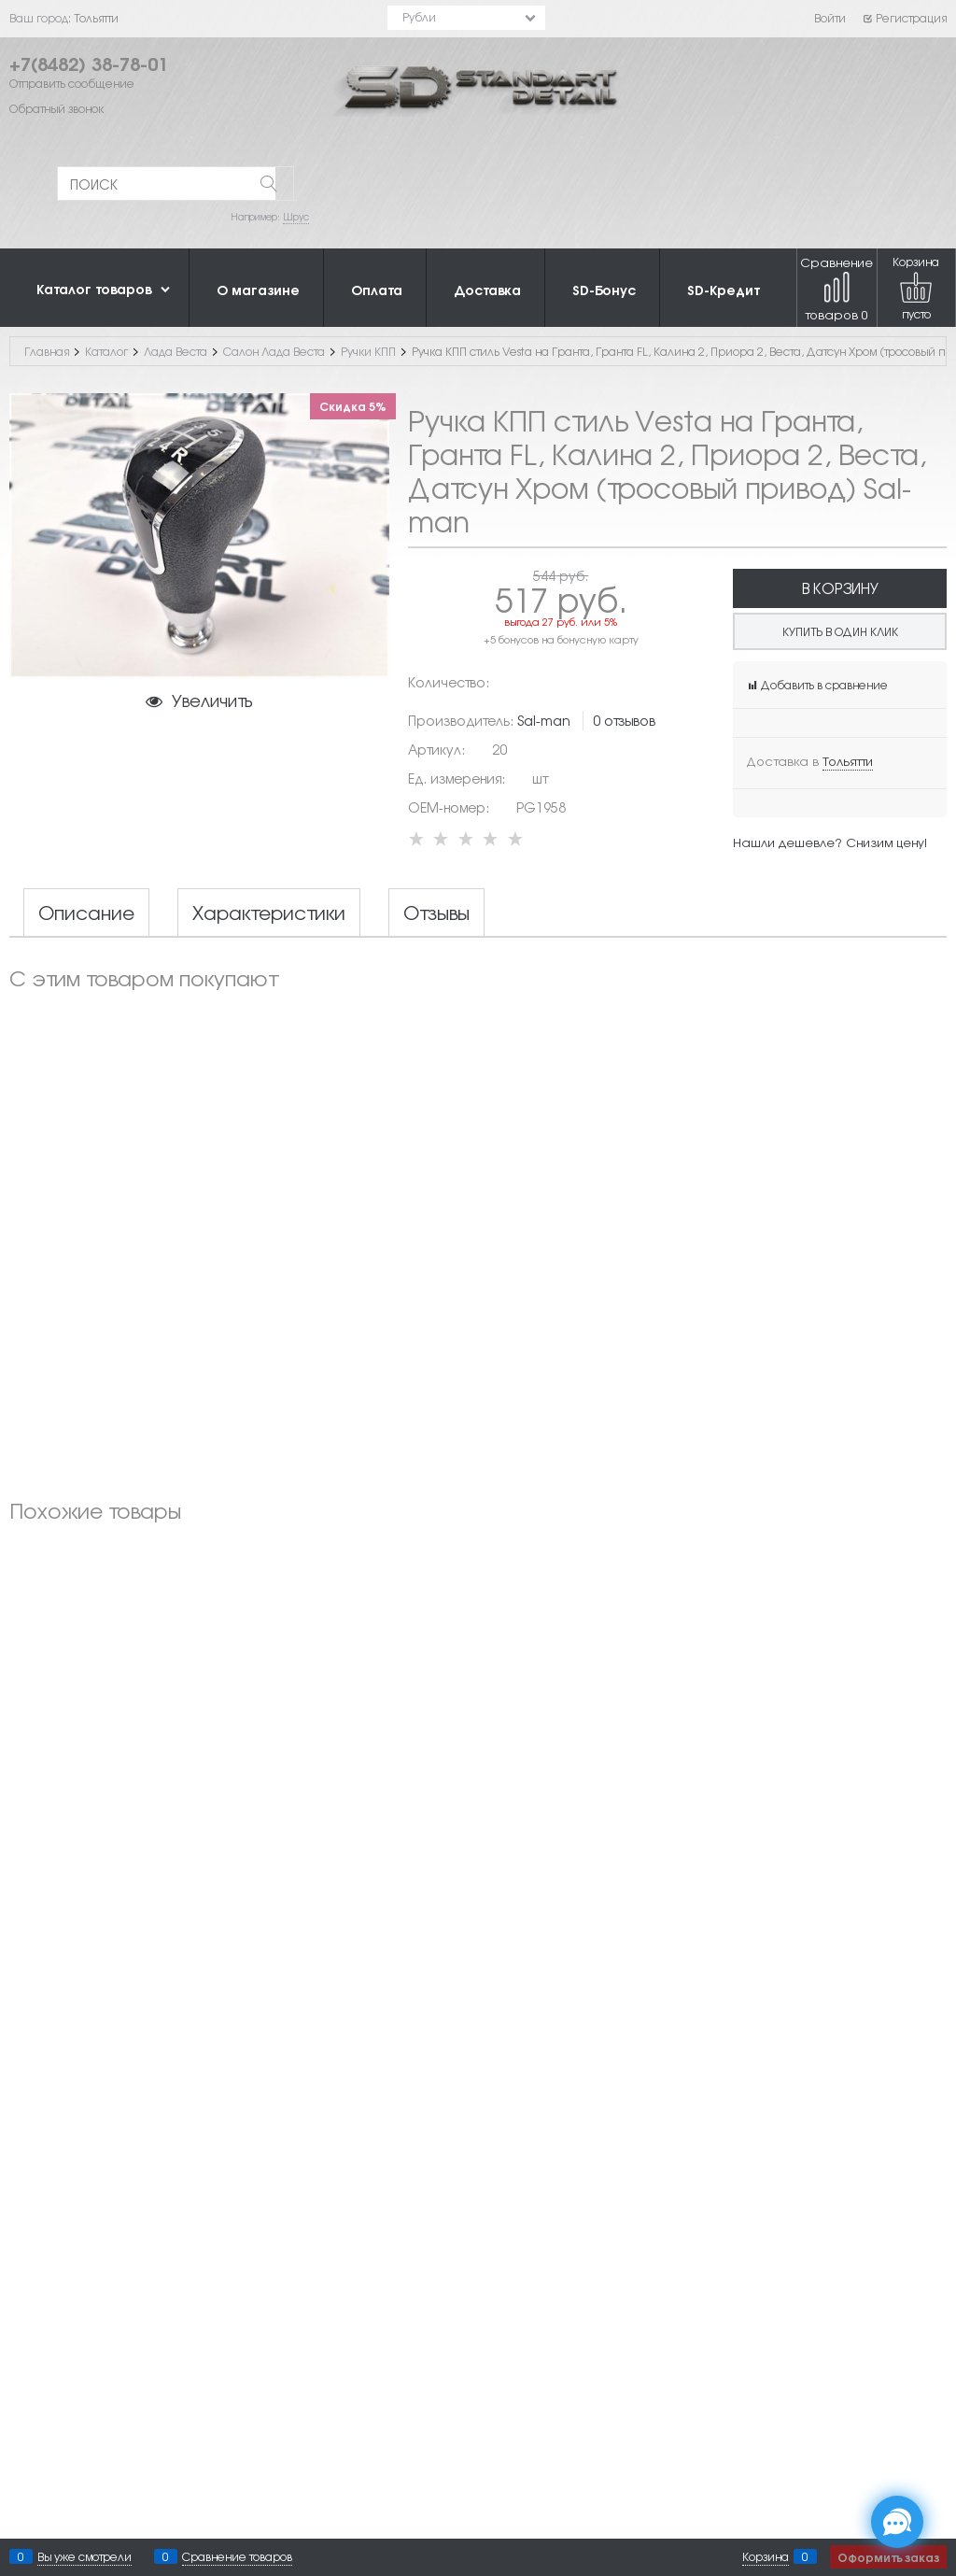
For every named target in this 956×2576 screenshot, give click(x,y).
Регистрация (904, 17)
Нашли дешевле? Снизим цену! (830, 842)
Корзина (765, 2556)
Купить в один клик (840, 631)
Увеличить (212, 699)
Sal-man (543, 720)
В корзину (840, 588)
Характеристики (268, 912)
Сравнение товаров (836, 288)
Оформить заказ (888, 2557)
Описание (86, 912)
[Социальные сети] (897, 2522)
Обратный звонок (56, 108)
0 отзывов (624, 720)
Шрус (296, 216)
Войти (830, 17)
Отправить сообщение (71, 83)
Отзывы (436, 912)
